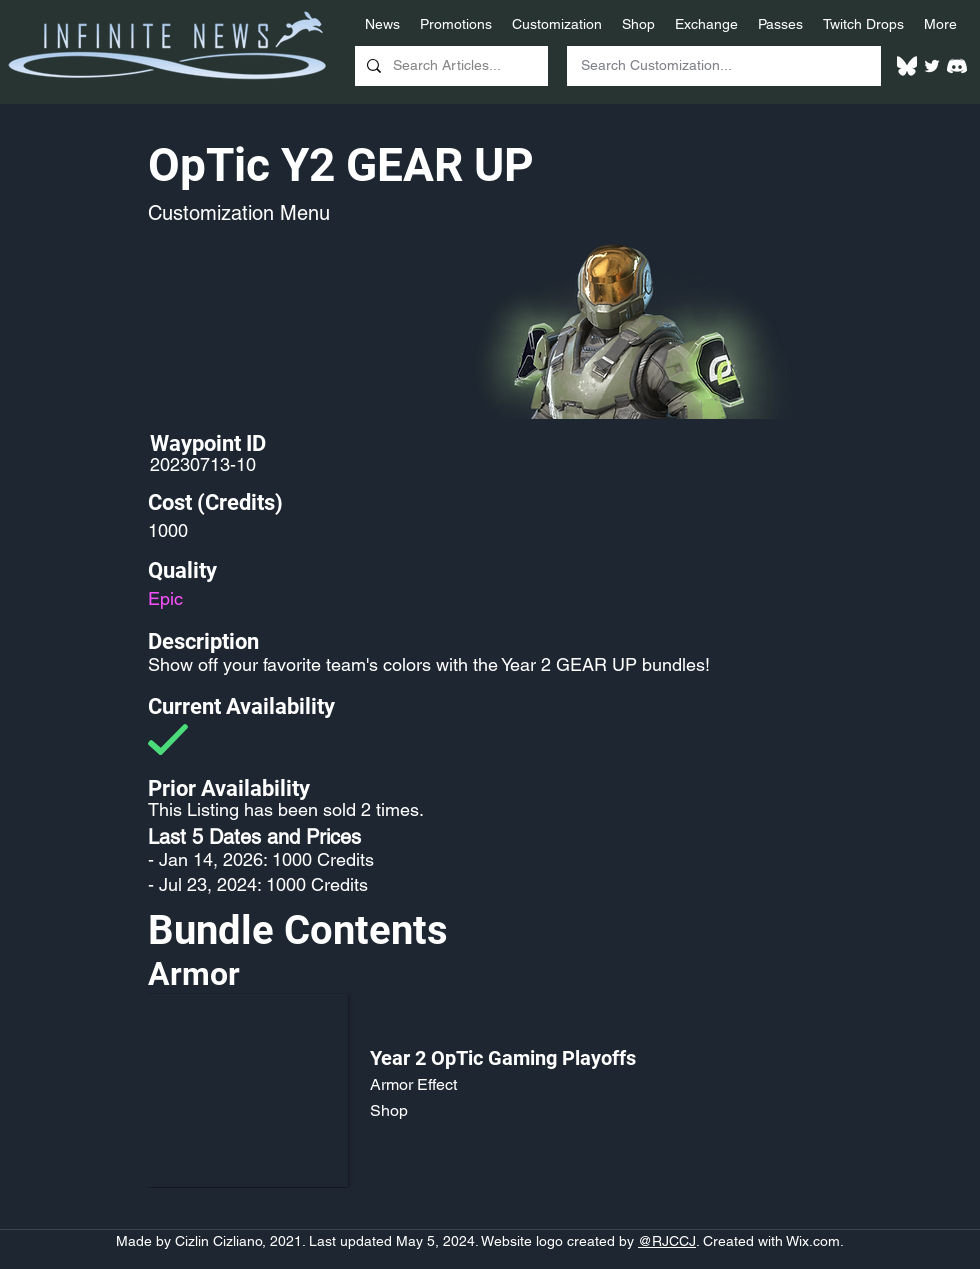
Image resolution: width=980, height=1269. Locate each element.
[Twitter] (932, 66)
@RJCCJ (667, 1241)
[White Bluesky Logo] (907, 66)
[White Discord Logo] (957, 66)
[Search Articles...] (449, 66)
